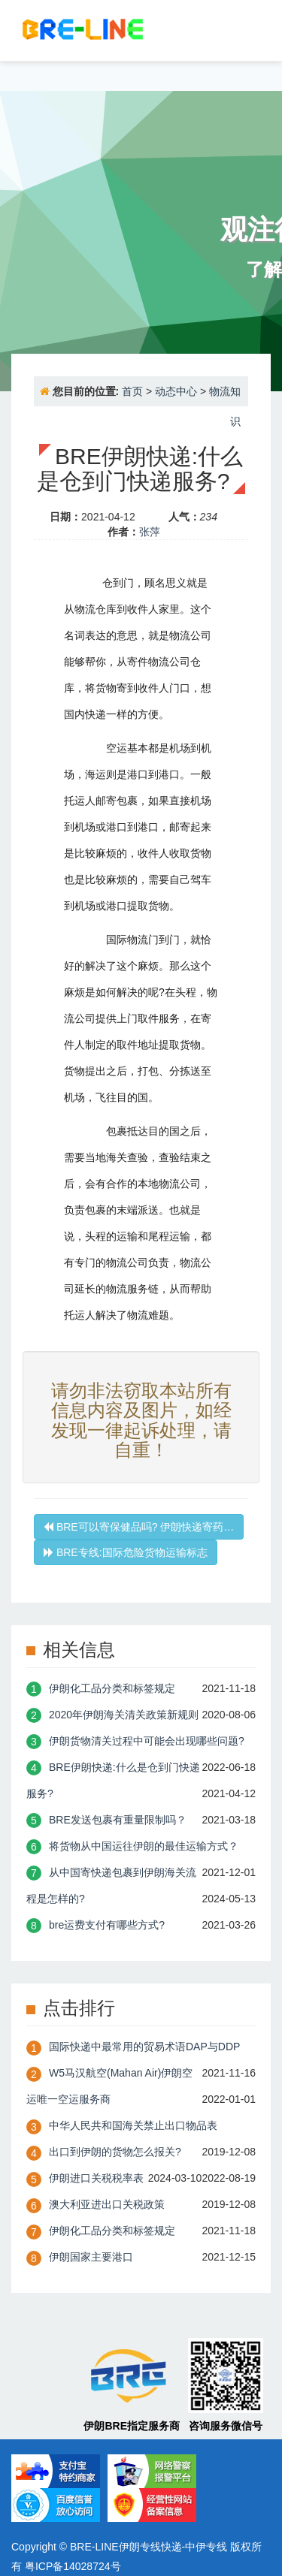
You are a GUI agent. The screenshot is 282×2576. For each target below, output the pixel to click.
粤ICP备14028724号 (73, 2566)
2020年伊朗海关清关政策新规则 (124, 1715)
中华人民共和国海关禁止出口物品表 (133, 2125)
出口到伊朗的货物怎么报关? (115, 2152)
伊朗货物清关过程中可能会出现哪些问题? (146, 1741)
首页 (132, 391)
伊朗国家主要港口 (91, 2257)
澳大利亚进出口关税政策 (107, 2204)
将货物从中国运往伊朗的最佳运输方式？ (143, 1846)
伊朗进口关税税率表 (96, 2178)
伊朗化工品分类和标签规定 (112, 1688)
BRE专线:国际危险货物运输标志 (126, 1552)
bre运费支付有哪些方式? (107, 1925)
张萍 (149, 532)
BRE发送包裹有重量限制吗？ (117, 1820)
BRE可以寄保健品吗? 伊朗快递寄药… (139, 1527)
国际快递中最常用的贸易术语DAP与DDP (144, 2047)
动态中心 (176, 391)
